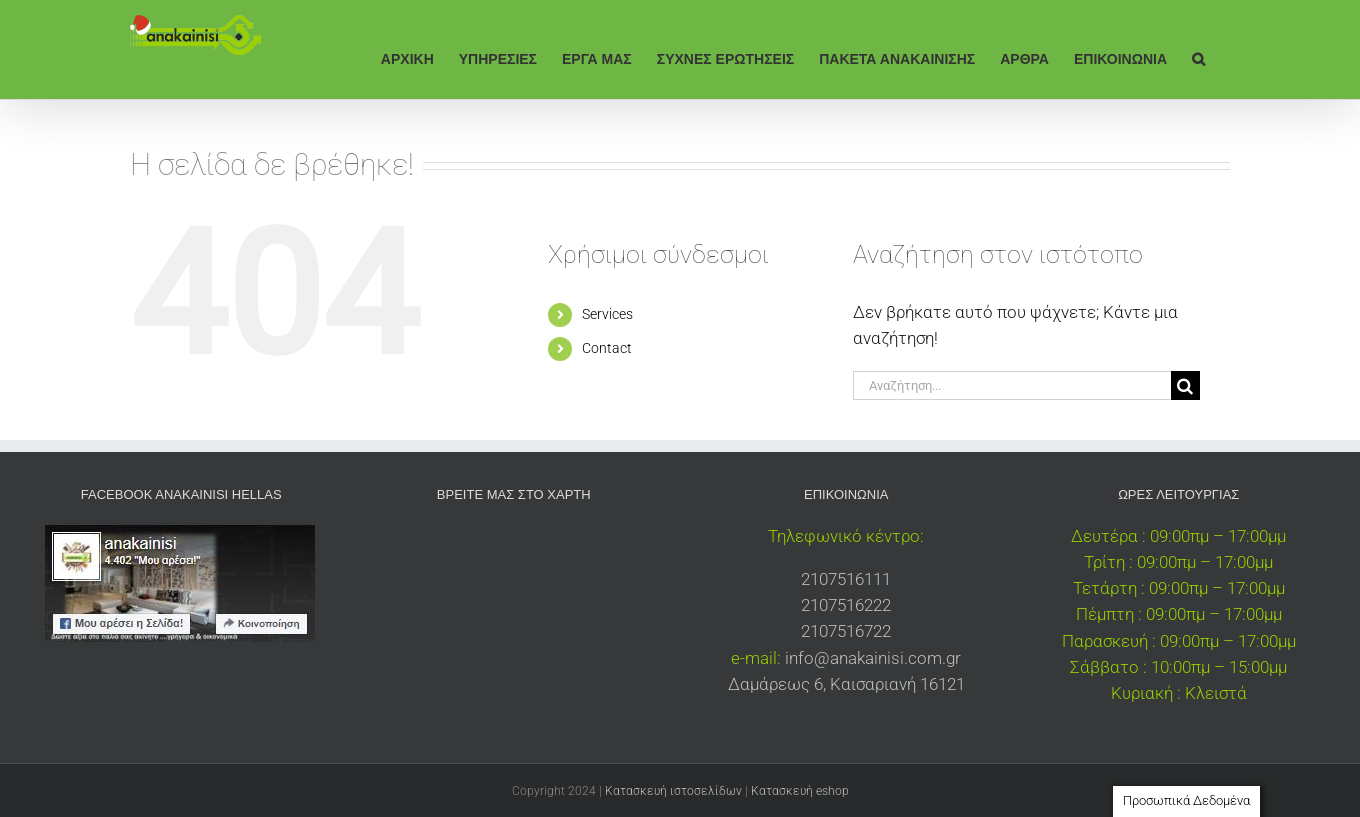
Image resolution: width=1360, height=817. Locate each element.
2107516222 (846, 605)
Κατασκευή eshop (800, 791)
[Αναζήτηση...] (1012, 385)
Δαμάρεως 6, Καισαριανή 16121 (846, 684)
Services (607, 314)
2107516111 (846, 579)
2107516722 (846, 631)
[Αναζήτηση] (1185, 385)
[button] (1198, 57)
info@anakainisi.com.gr (873, 658)
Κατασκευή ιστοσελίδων (673, 791)
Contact (607, 348)
